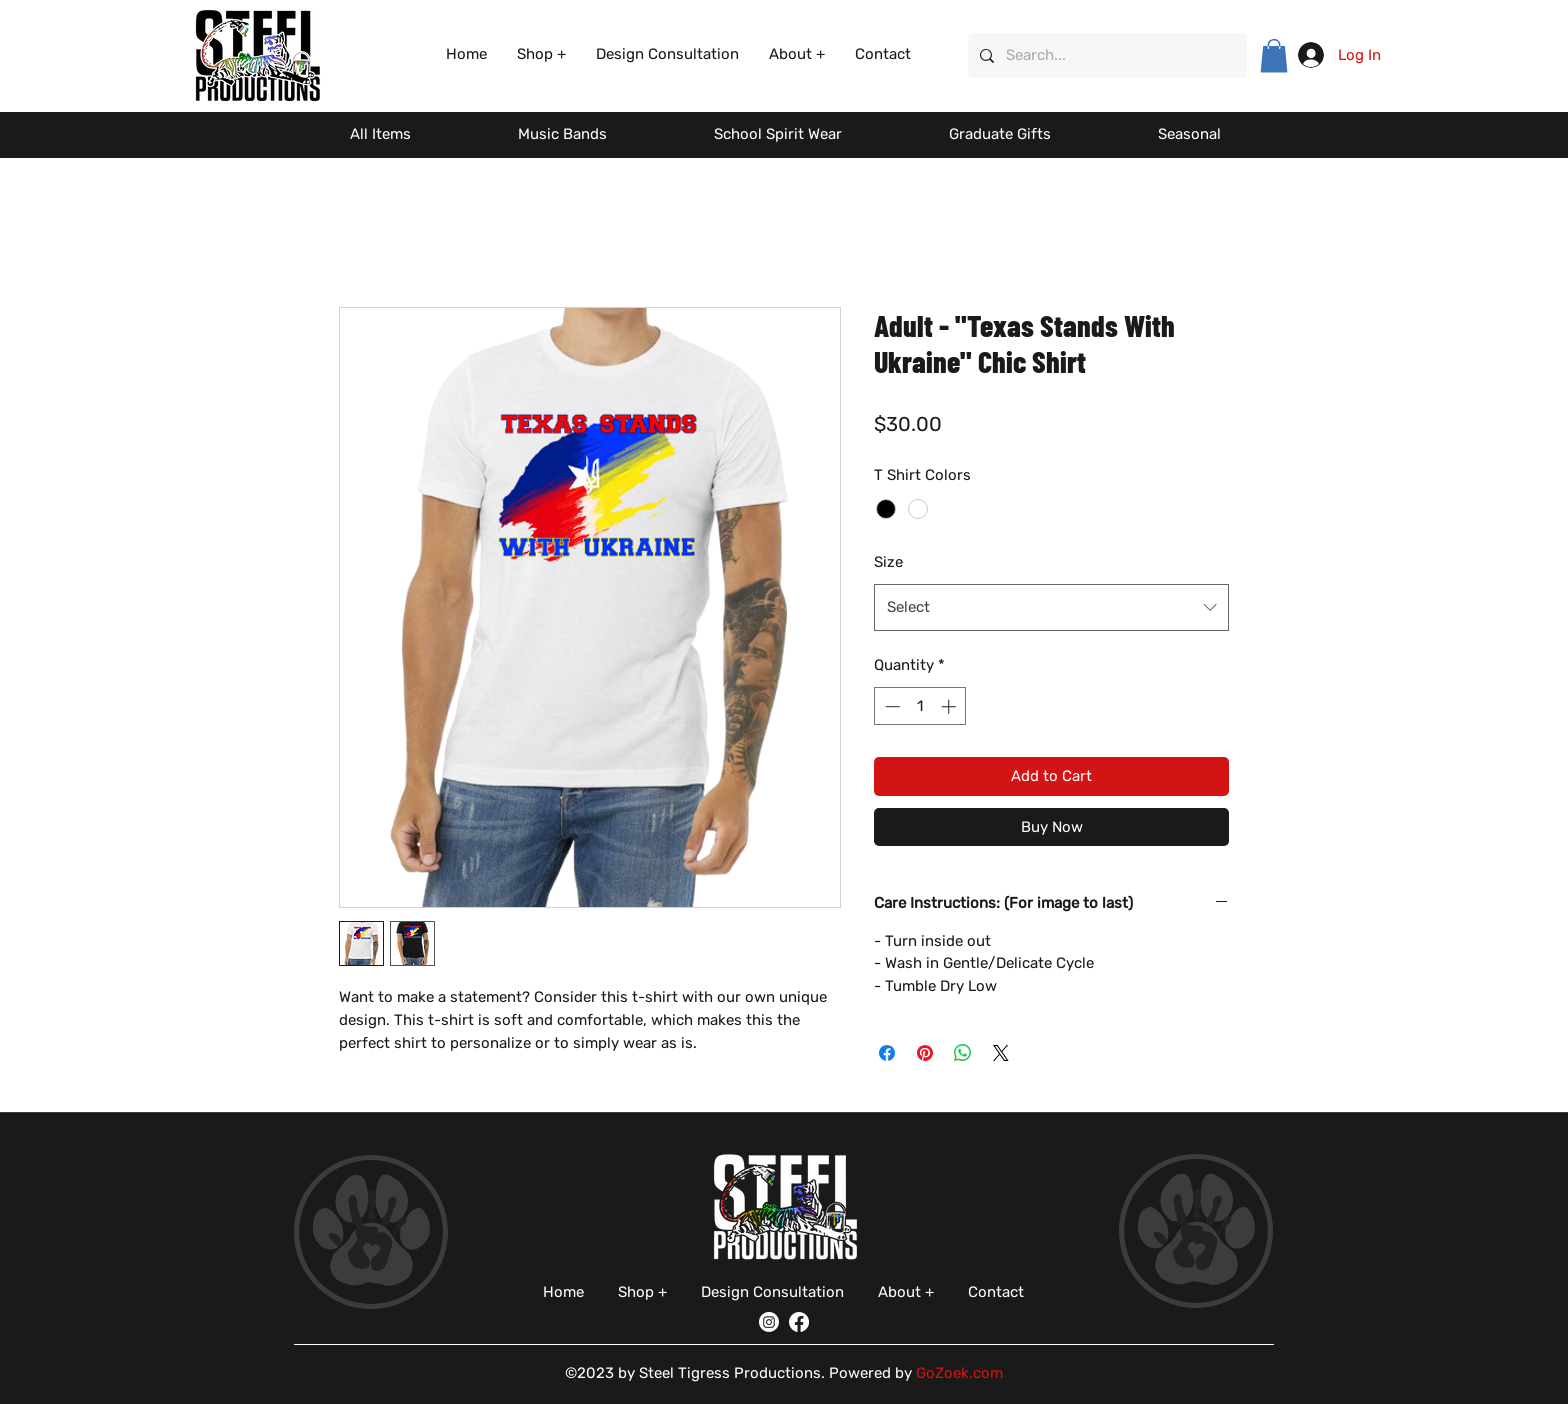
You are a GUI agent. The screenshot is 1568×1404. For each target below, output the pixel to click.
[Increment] (950, 706)
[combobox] (1051, 607)
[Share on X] (1001, 1053)
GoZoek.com (959, 1373)
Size (888, 562)
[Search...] (1105, 55)
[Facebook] (799, 1322)
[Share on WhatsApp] (963, 1053)
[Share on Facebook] (887, 1053)
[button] (541, 54)
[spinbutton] (920, 706)
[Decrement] (890, 706)
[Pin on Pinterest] (925, 1053)
